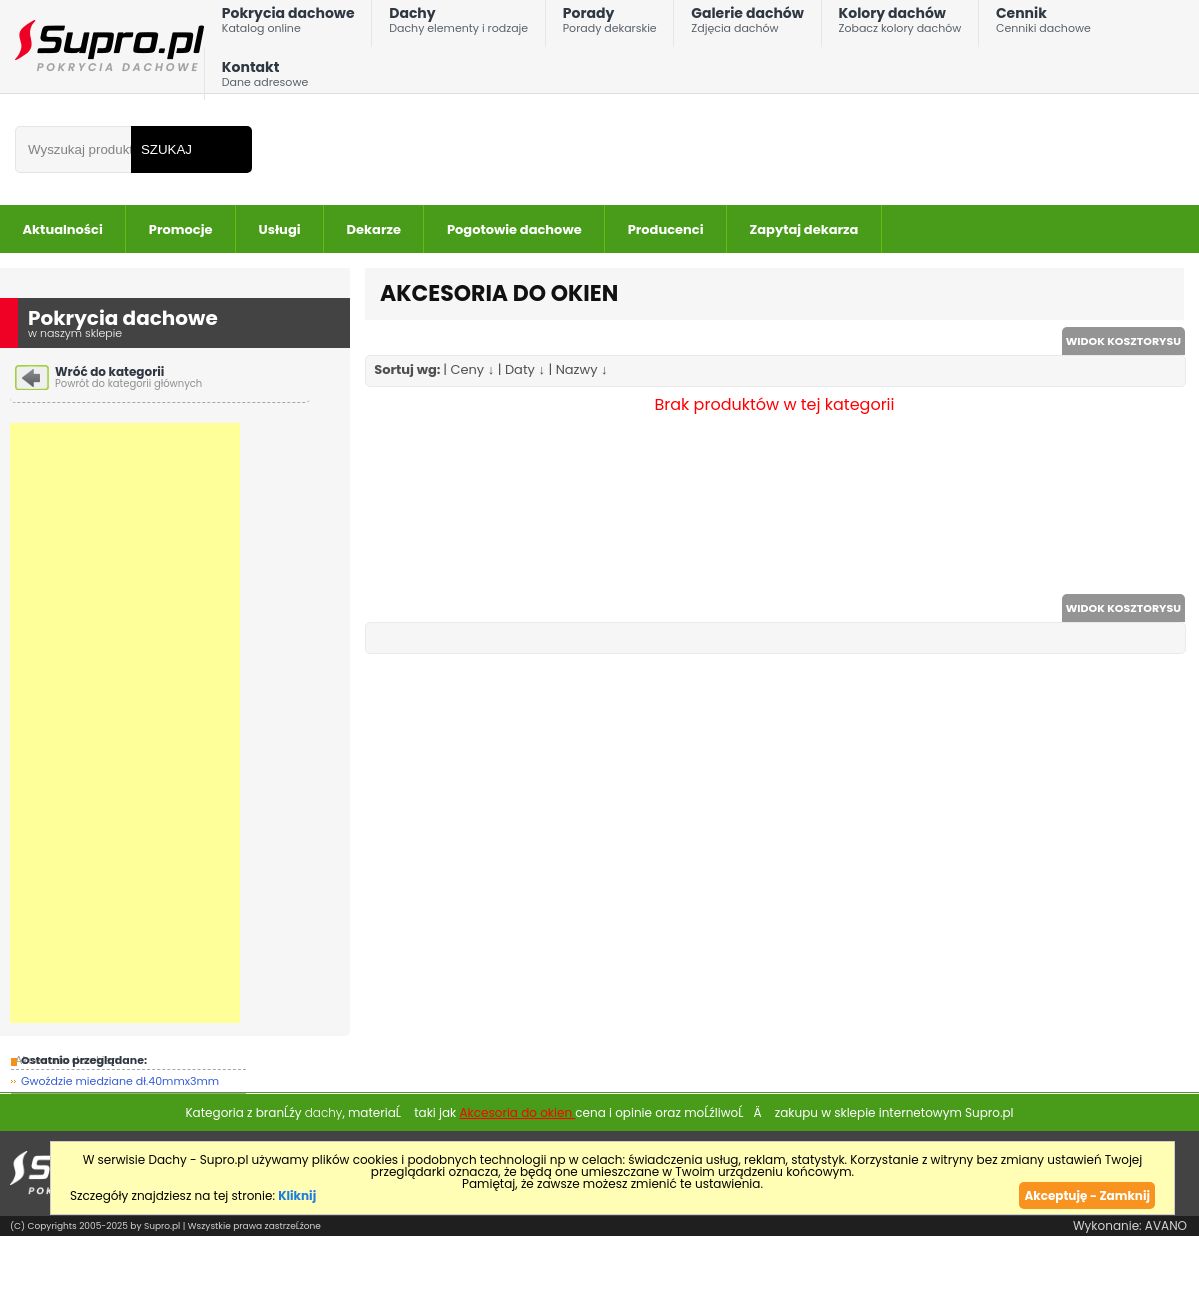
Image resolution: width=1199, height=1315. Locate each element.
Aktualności (63, 229)
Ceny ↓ (472, 369)
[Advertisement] (125, 723)
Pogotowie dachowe (514, 229)
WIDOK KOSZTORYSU (1123, 341)
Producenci (666, 229)
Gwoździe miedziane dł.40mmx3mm (120, 1081)
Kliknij (297, 1195)
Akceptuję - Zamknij (1087, 1195)
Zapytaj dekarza (804, 229)
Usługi (280, 229)
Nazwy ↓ (582, 369)
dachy (324, 1112)
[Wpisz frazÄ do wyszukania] (73, 149)
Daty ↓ (525, 369)
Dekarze (374, 229)
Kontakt (265, 78)
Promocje (181, 229)
